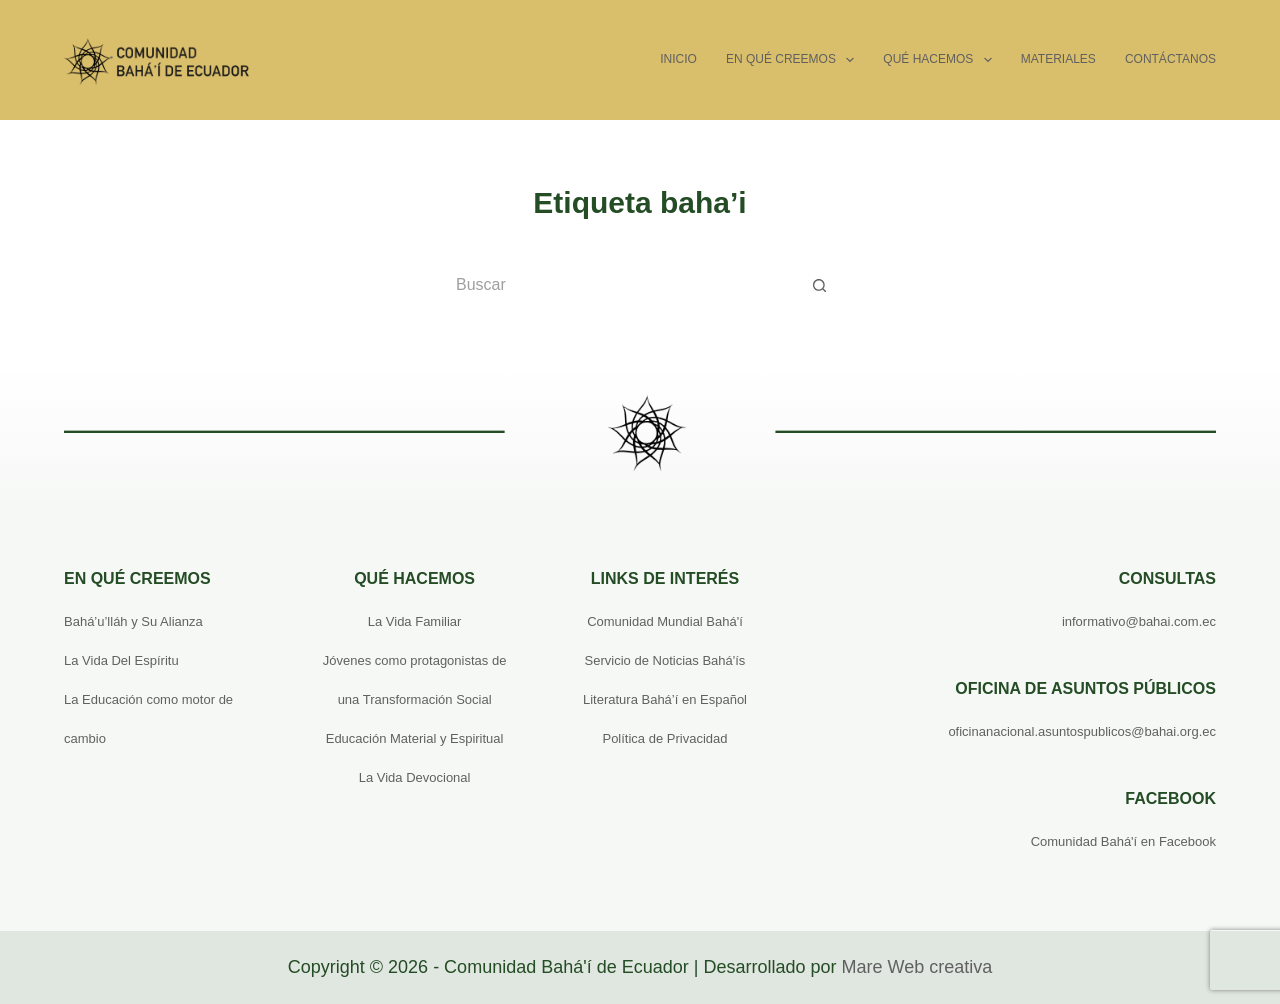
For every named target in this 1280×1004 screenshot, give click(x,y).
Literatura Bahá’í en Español (665, 699)
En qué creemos (794, 60)
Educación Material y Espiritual (415, 738)
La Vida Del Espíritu (121, 660)
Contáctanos (1170, 59)
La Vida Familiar (415, 621)
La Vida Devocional (415, 777)
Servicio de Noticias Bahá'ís (665, 660)
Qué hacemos (941, 60)
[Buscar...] (620, 285)
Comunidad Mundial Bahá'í (665, 621)
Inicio (678, 59)
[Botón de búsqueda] (820, 285)
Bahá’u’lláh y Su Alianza (133, 621)
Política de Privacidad (664, 738)
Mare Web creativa (916, 967)
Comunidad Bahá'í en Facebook (1123, 841)
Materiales (1058, 59)
